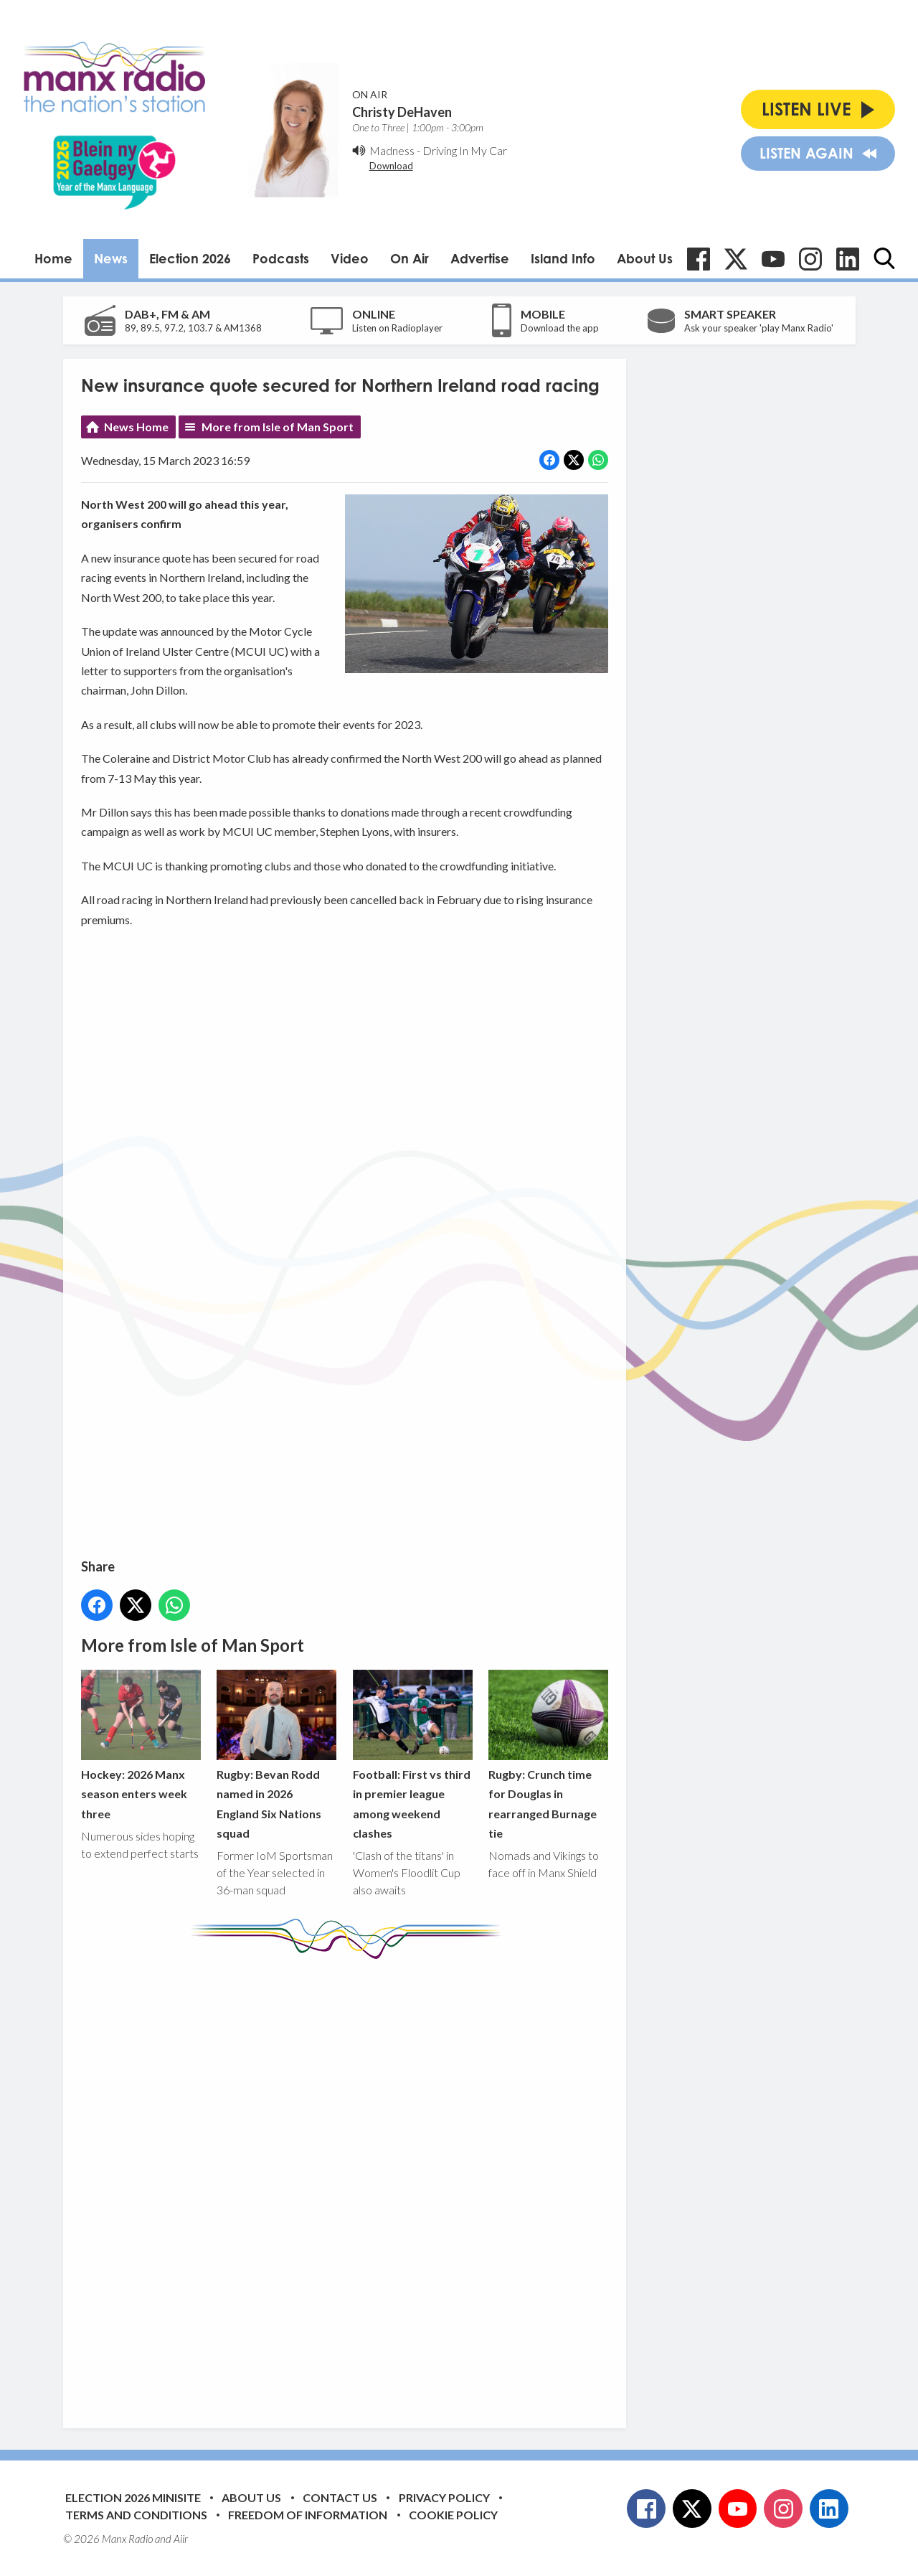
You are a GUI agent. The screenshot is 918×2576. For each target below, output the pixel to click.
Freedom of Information (307, 2514)
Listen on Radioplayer (397, 328)
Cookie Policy (453, 2514)
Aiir (181, 2538)
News (111, 258)
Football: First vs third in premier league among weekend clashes (412, 1755)
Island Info (563, 258)
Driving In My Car (464, 150)
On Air (409, 258)
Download (391, 165)
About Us (645, 258)
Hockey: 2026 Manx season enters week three (141, 1745)
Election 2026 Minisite (133, 2497)
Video (350, 258)
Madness (392, 150)
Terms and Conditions (136, 2514)
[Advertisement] (350, 2183)
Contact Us (340, 2497)
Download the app (560, 328)
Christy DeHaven (402, 112)
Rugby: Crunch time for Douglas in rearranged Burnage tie (547, 1755)
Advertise (479, 258)
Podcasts (280, 258)
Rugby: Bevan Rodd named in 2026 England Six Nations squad (276, 1755)
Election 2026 (190, 258)
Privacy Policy (444, 2497)
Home (53, 258)
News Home (136, 426)
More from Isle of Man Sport (278, 426)
